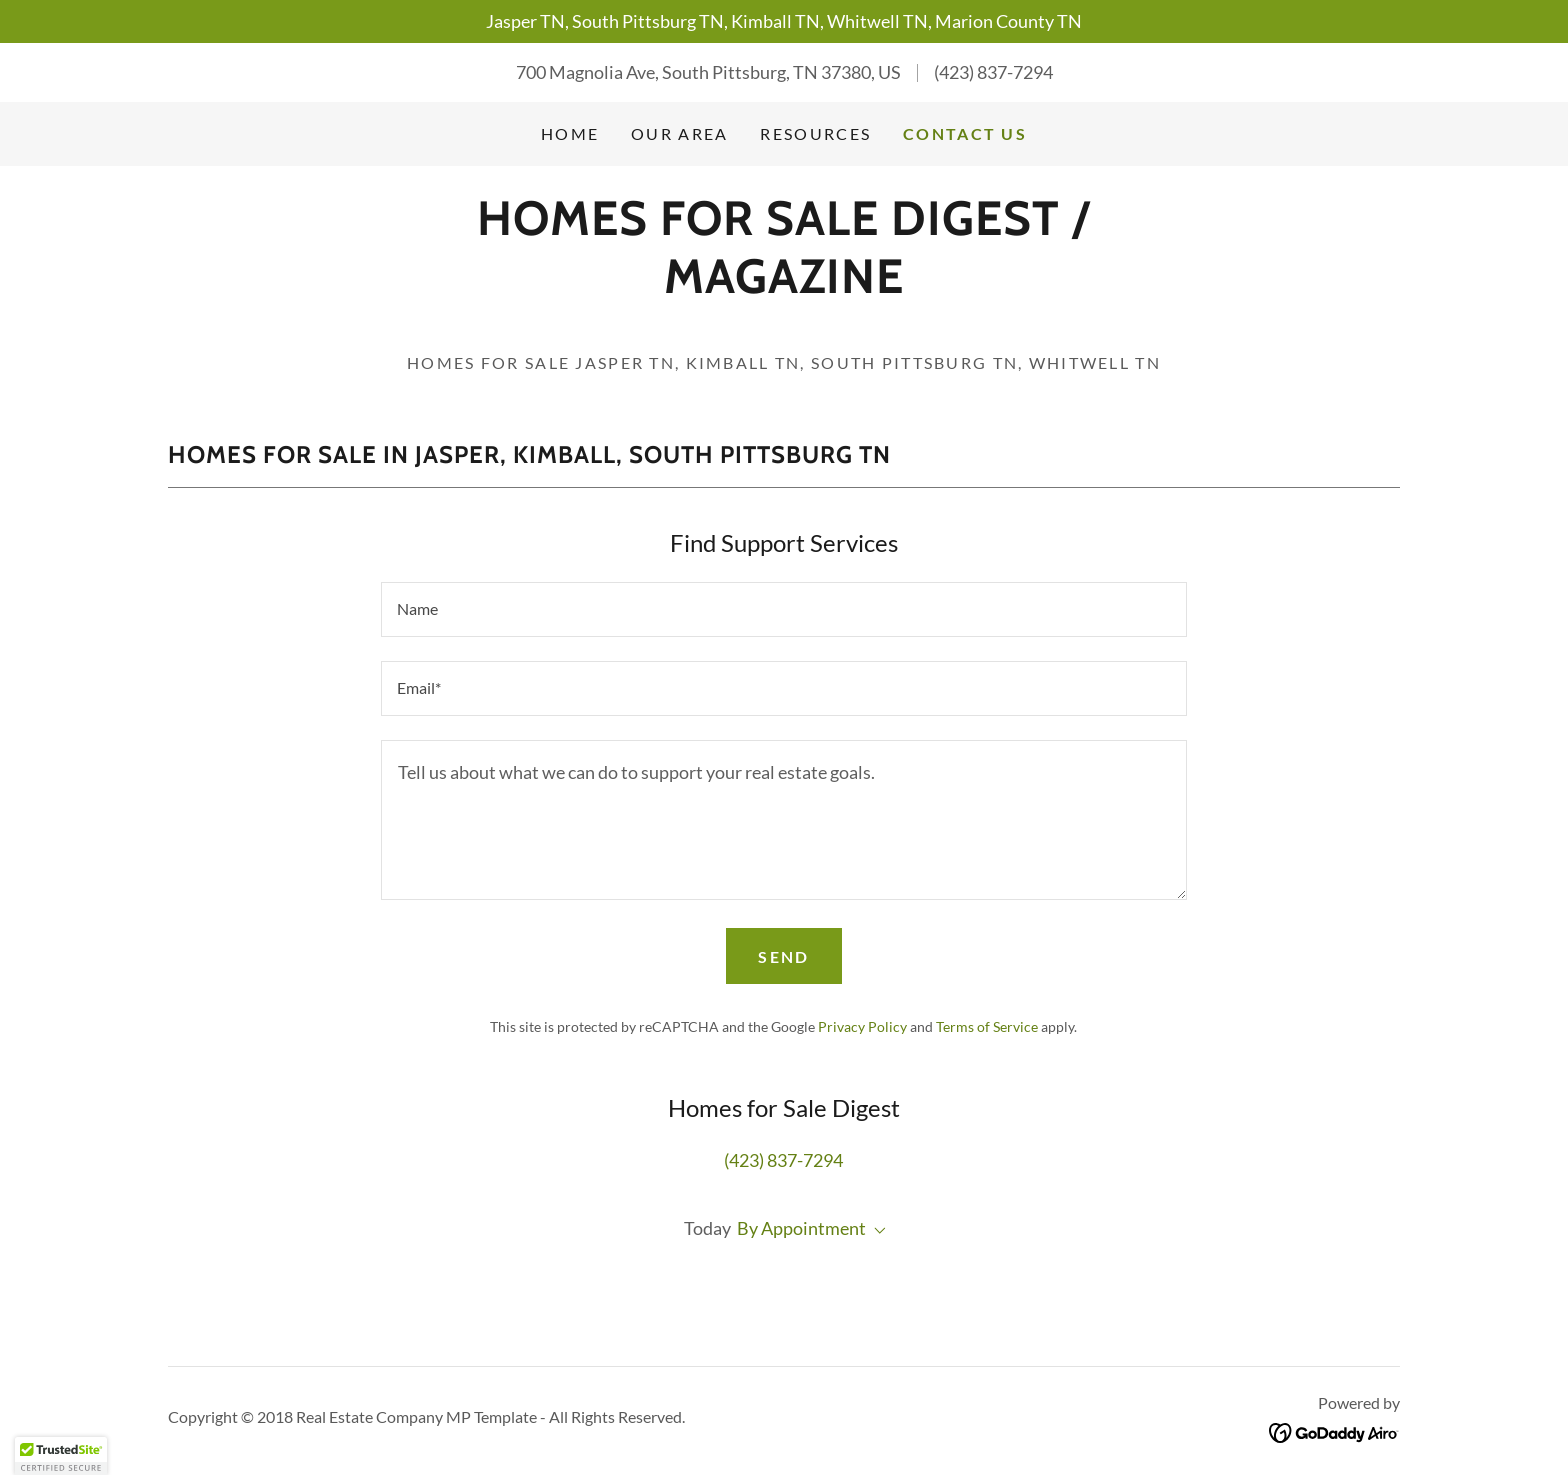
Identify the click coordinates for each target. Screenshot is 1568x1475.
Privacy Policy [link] (862, 1026)
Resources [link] (815, 133)
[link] (783, 286)
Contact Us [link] (965, 133)
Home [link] (570, 133)
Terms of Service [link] (987, 1026)
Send (783, 956)
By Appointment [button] (801, 1228)
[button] (876, 1231)
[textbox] (783, 609)
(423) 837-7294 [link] (993, 72)
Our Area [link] (679, 133)
